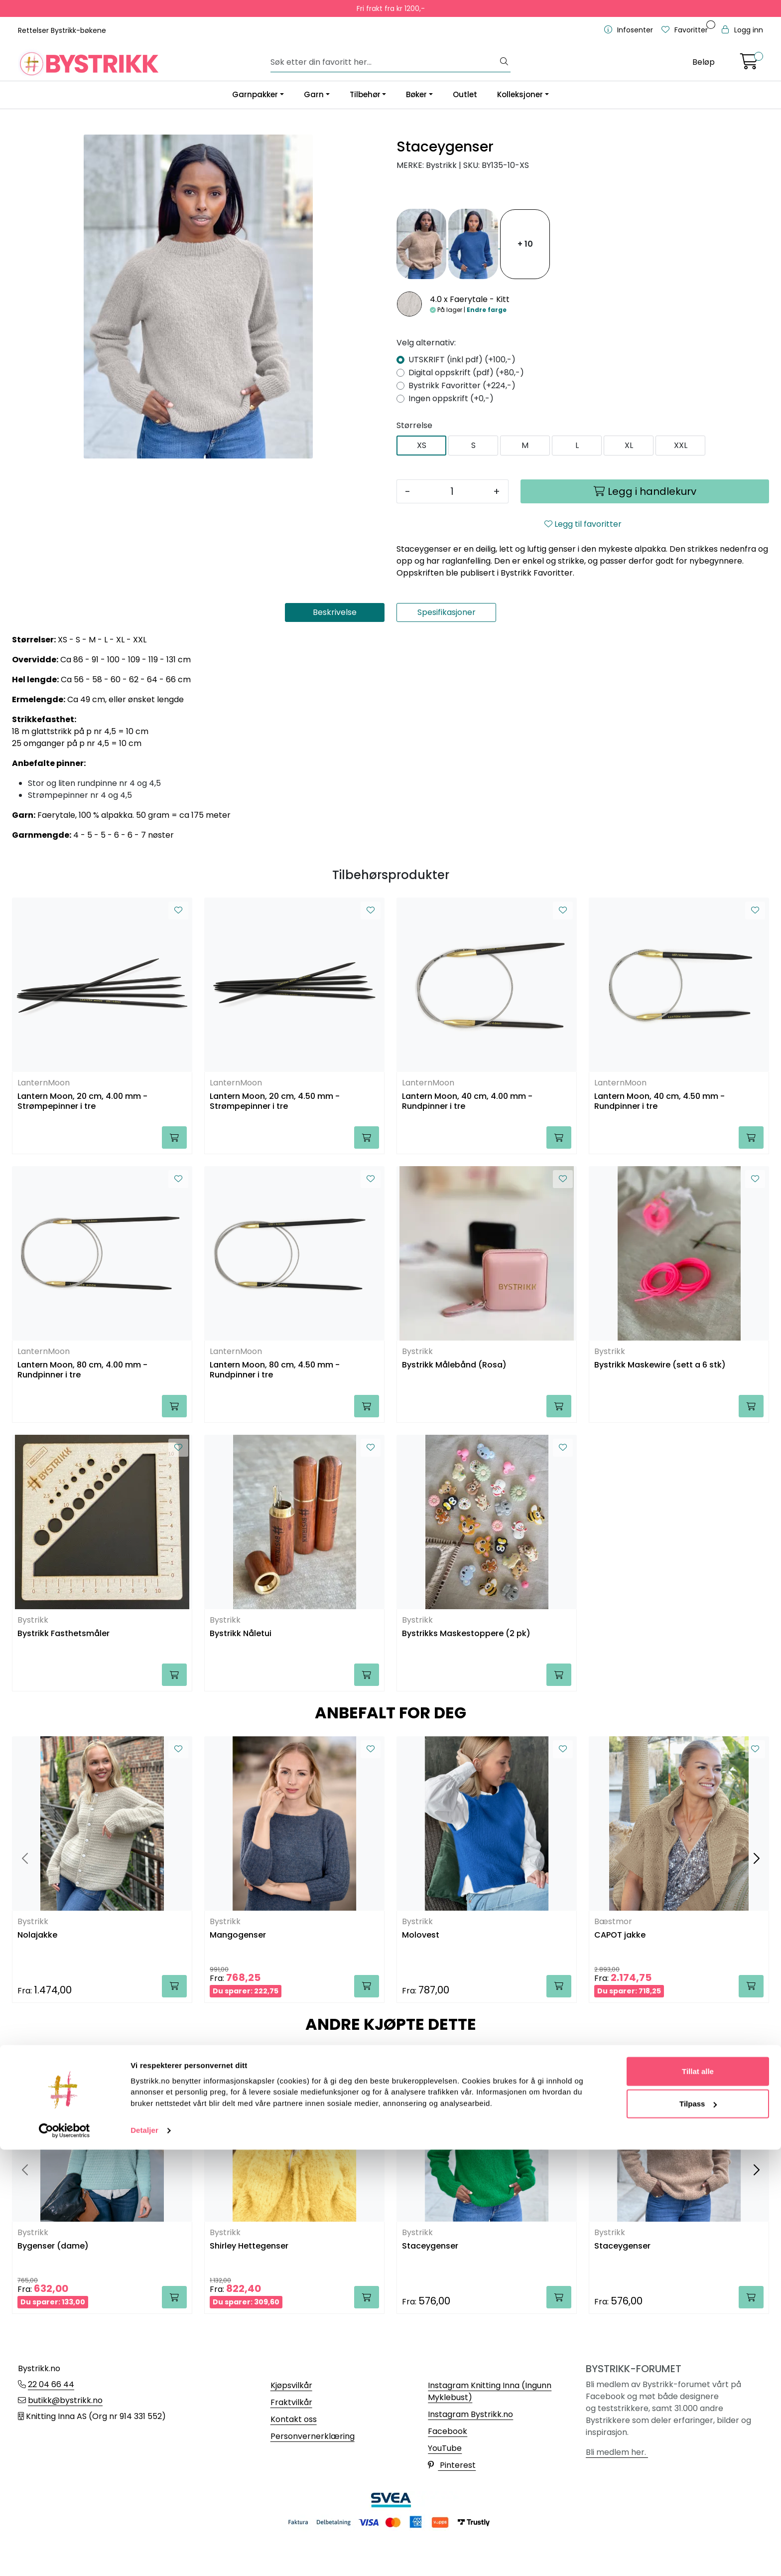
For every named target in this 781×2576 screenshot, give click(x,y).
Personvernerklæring (312, 2436)
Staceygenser (430, 2246)
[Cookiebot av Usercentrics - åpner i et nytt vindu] (64, 2556)
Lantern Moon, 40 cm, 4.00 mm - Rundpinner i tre (467, 1101)
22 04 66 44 (51, 2384)
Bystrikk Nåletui (240, 1634)
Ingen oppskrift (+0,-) (451, 398)
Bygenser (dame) (53, 2246)
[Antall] (452, 491)
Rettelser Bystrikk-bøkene (62, 30)
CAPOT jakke (620, 1935)
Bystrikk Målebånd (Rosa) (454, 1365)
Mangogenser (238, 1935)
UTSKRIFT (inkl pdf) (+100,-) (462, 359)
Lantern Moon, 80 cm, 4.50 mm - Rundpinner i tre (275, 1370)
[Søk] (384, 62)
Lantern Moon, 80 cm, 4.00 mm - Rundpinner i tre (82, 1370)
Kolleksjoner (520, 94)
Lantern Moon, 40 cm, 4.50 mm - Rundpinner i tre (659, 1101)
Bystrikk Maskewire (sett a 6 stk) (660, 1365)
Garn (314, 94)
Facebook (447, 2431)
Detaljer (144, 2556)
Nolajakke (37, 1935)
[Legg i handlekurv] (645, 491)
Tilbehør (365, 94)
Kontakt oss (293, 2419)
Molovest (420, 1935)
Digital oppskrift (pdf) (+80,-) (466, 372)
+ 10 (525, 244)
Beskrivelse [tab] (335, 612)
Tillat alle (698, 2497)
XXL (680, 445)
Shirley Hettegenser (249, 2246)
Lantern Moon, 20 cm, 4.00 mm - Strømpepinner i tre (82, 1101)
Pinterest (452, 2465)
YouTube (445, 2448)
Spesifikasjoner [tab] (446, 612)
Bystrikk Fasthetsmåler (63, 1634)
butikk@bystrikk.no (65, 2400)
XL (629, 445)
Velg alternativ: (426, 342)
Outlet (465, 94)
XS (421, 445)
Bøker (416, 94)
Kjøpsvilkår (291, 2385)
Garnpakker (255, 94)
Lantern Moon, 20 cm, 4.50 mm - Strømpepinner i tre (275, 1101)
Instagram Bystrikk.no (470, 2414)
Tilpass (698, 2530)
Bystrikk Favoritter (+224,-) (462, 385)
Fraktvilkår (291, 2402)
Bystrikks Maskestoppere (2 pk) (466, 1634)
